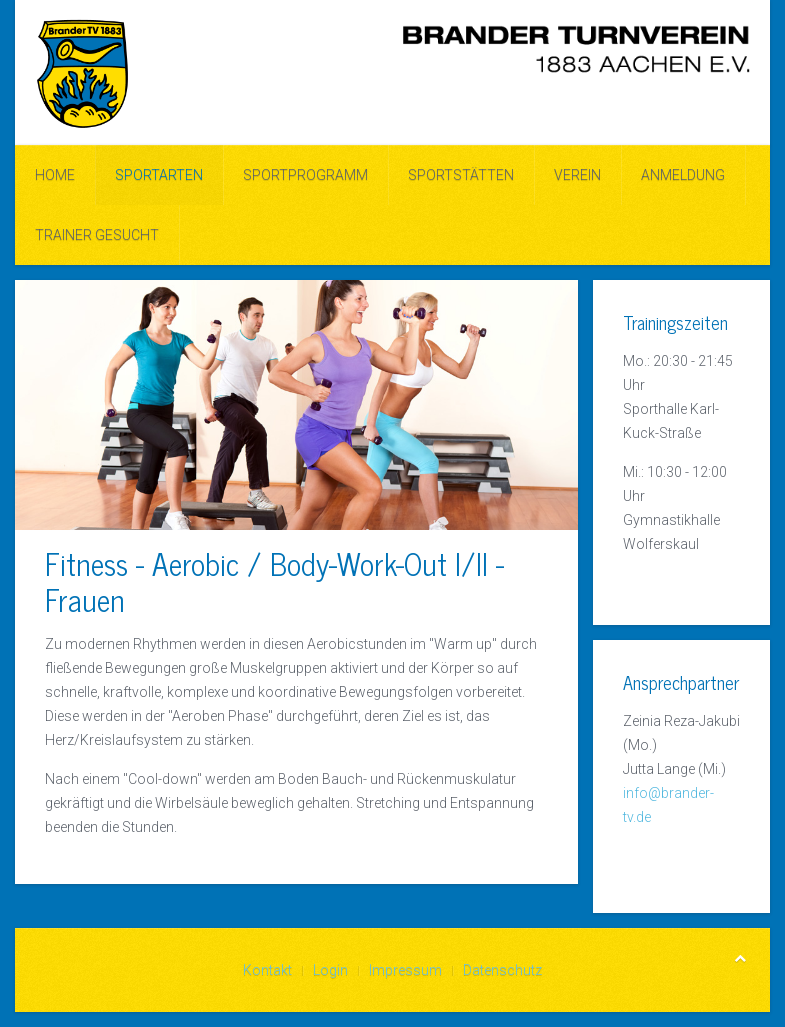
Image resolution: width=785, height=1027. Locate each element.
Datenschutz (502, 970)
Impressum (405, 970)
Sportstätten (461, 175)
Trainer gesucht (97, 235)
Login (330, 970)
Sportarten (159, 175)
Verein (577, 175)
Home (55, 175)
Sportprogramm (305, 175)
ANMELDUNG (683, 175)
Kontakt (267, 970)
